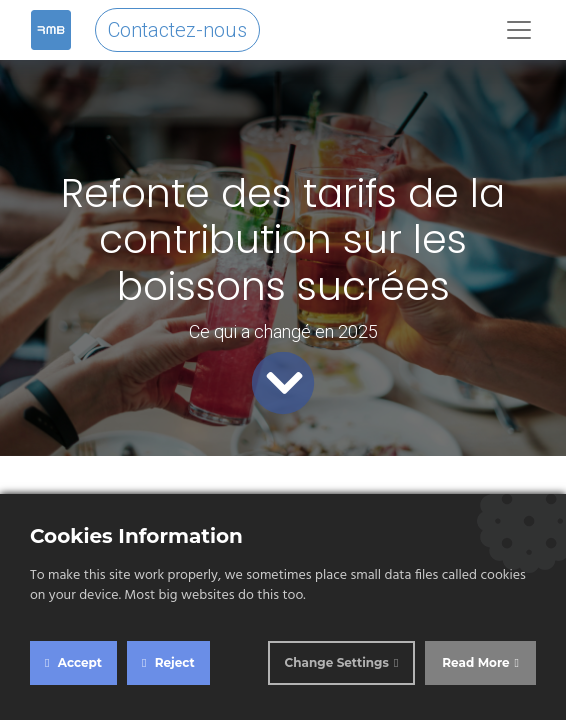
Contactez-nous (177, 30)
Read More (475, 662)
